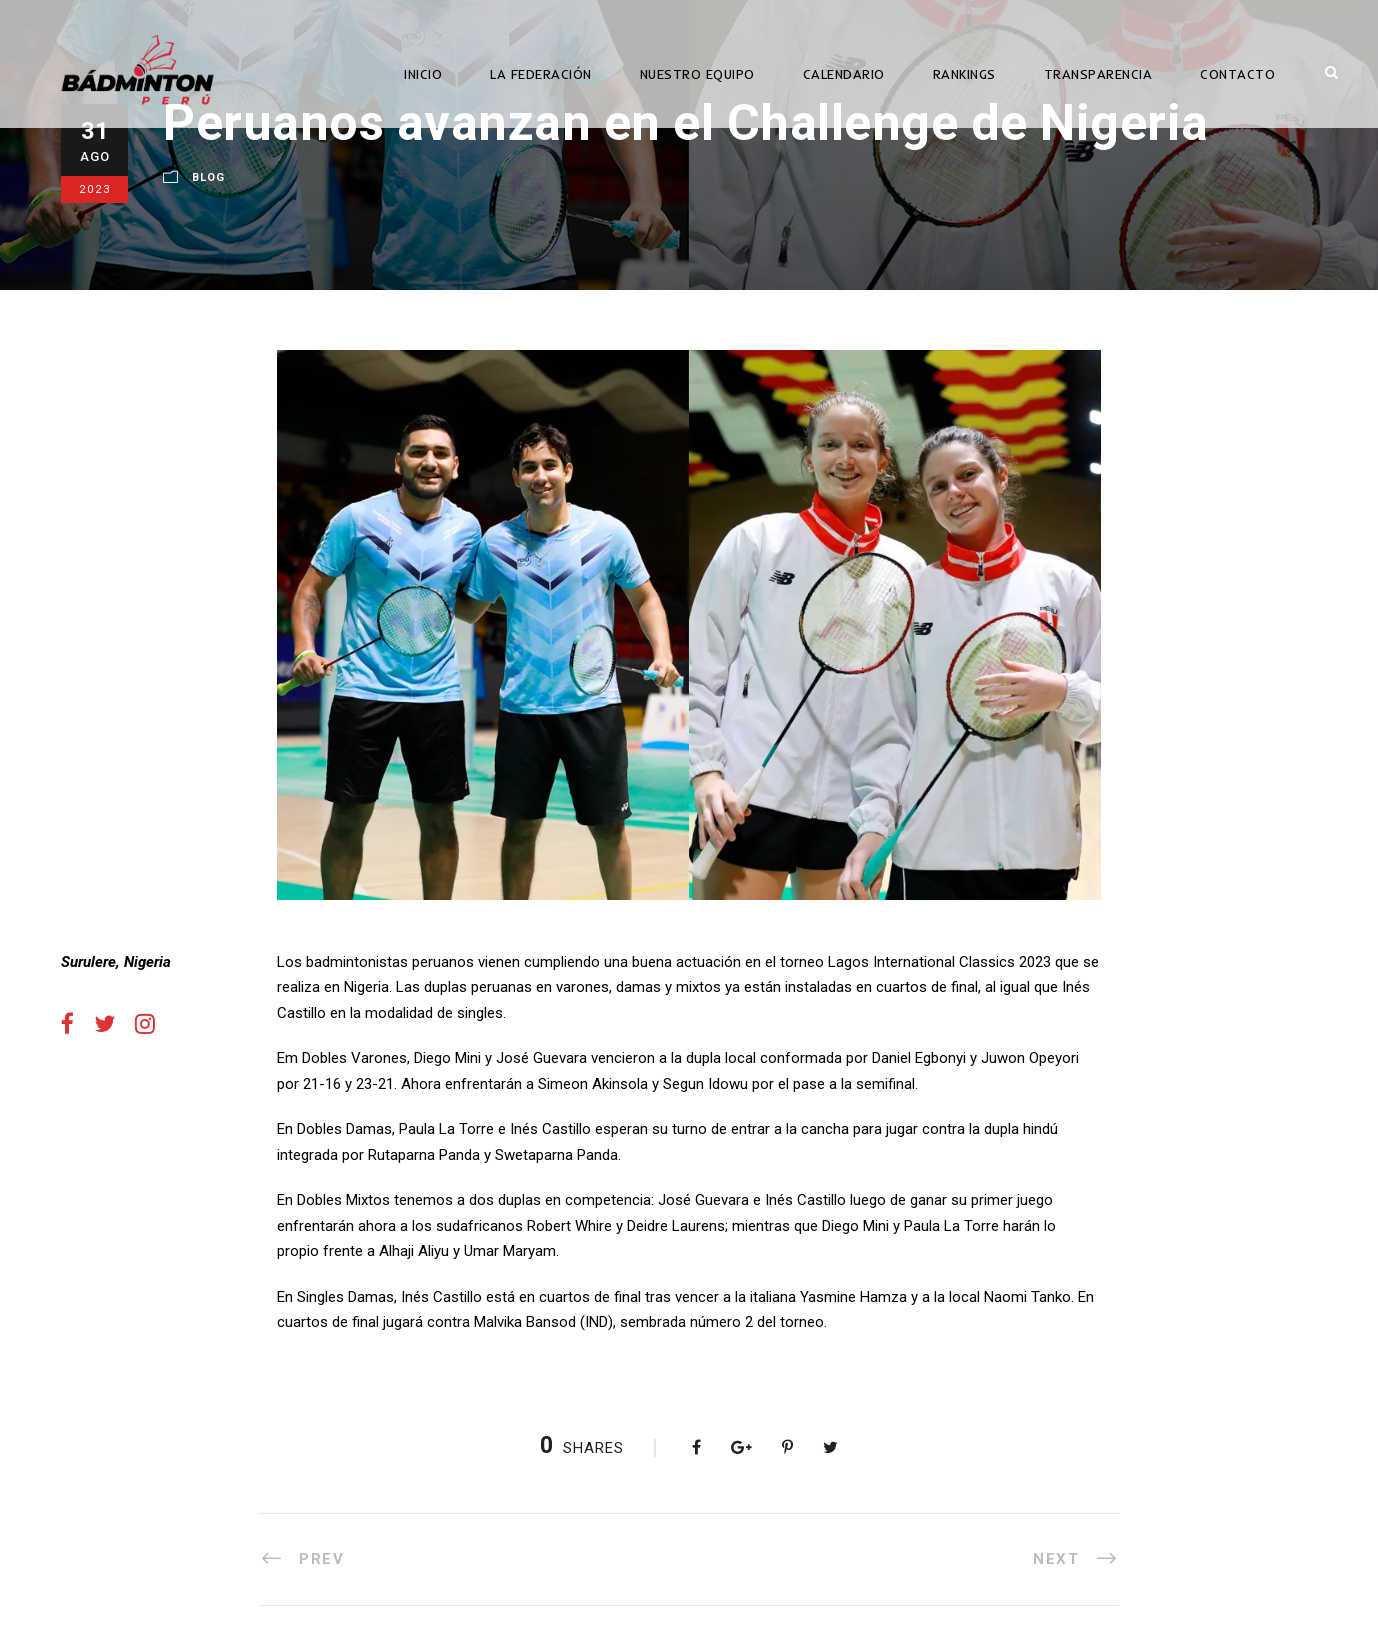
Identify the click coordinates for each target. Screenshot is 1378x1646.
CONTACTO (1237, 74)
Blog (208, 177)
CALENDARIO (844, 74)
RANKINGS (964, 74)
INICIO (423, 74)
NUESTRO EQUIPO (697, 74)
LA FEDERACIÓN (541, 74)
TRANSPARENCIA (1098, 74)
